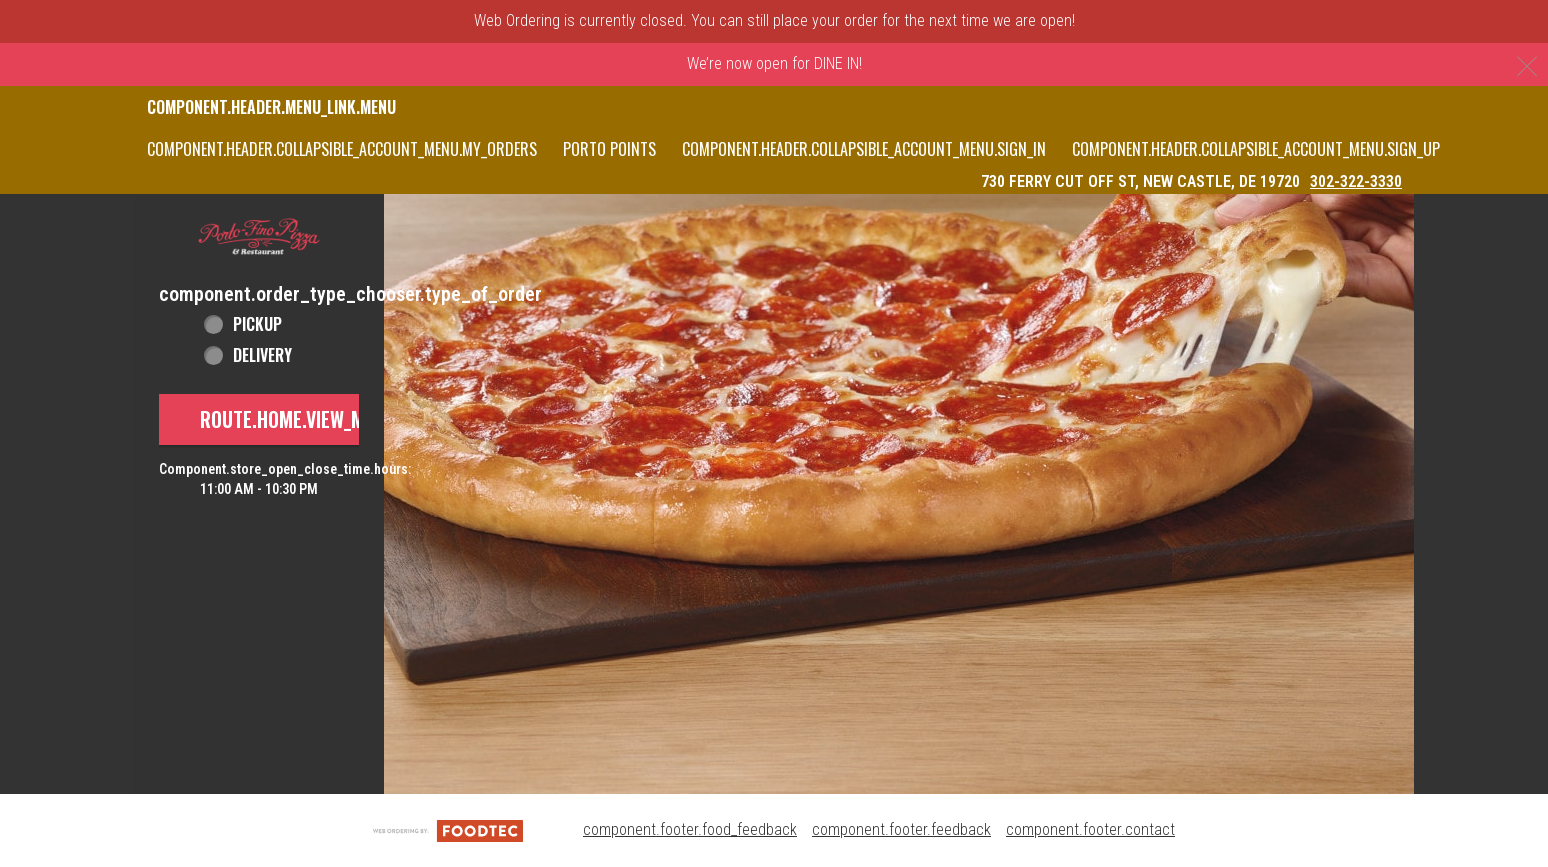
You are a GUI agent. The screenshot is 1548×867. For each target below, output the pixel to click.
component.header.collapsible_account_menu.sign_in (864, 149)
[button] (259, 237)
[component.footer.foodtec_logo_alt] (448, 829)
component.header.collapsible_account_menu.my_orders (342, 149)
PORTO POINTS (609, 149)
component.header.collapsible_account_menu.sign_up (1256, 149)
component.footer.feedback (901, 829)
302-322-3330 (1356, 181)
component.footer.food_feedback (690, 829)
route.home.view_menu (298, 419)
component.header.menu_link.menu (271, 107)
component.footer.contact (1090, 829)
